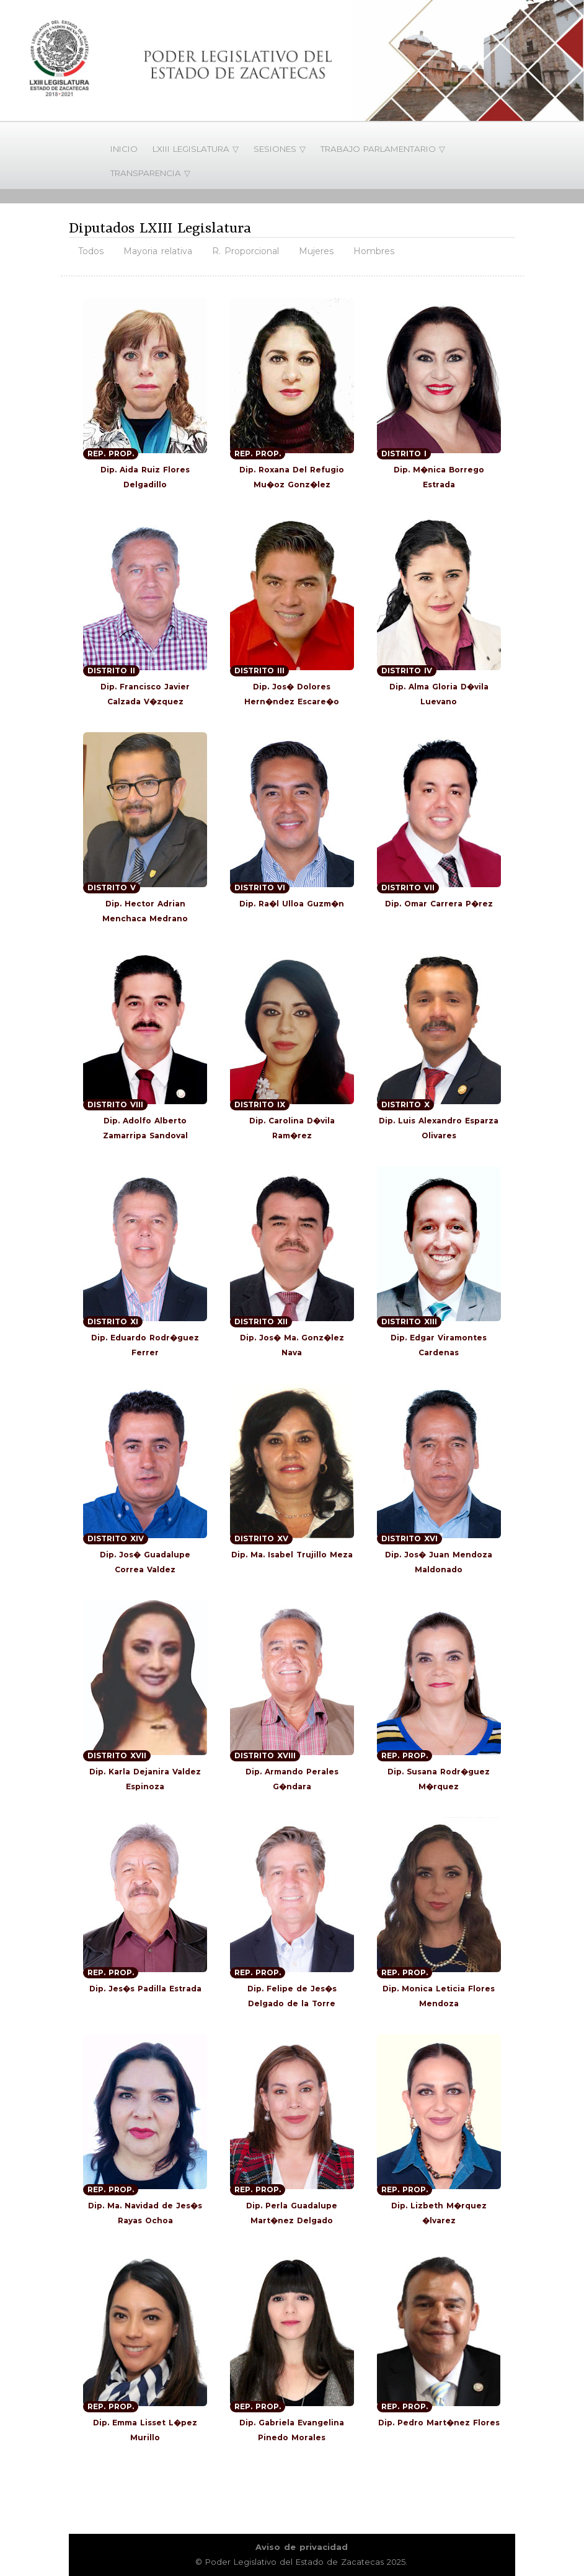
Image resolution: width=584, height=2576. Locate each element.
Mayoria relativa (157, 251)
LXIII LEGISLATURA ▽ (196, 149)
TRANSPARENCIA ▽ (150, 173)
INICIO (124, 149)
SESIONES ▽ (280, 149)
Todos (91, 251)
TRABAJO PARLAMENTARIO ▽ (383, 149)
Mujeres (316, 251)
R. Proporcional (245, 251)
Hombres (373, 251)
